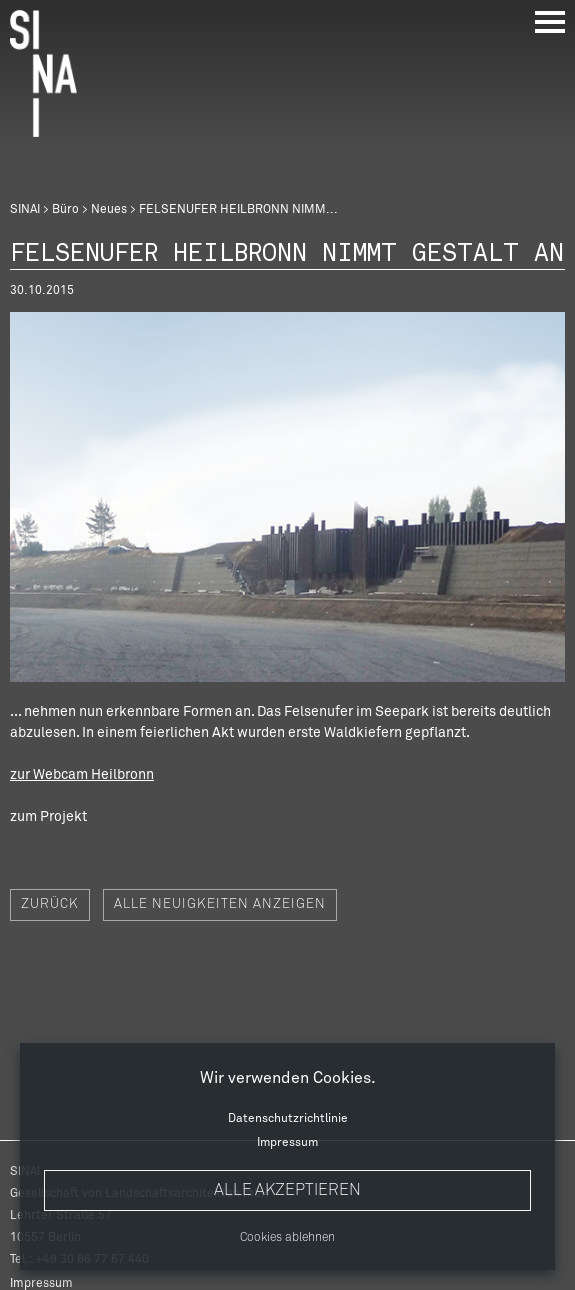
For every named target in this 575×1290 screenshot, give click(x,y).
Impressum (287, 1143)
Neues (109, 210)
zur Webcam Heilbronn (82, 775)
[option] (287, 497)
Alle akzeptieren (287, 1190)
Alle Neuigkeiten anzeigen (220, 904)
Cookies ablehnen (287, 1238)
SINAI (25, 210)
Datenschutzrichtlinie (288, 1119)
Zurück (50, 904)
